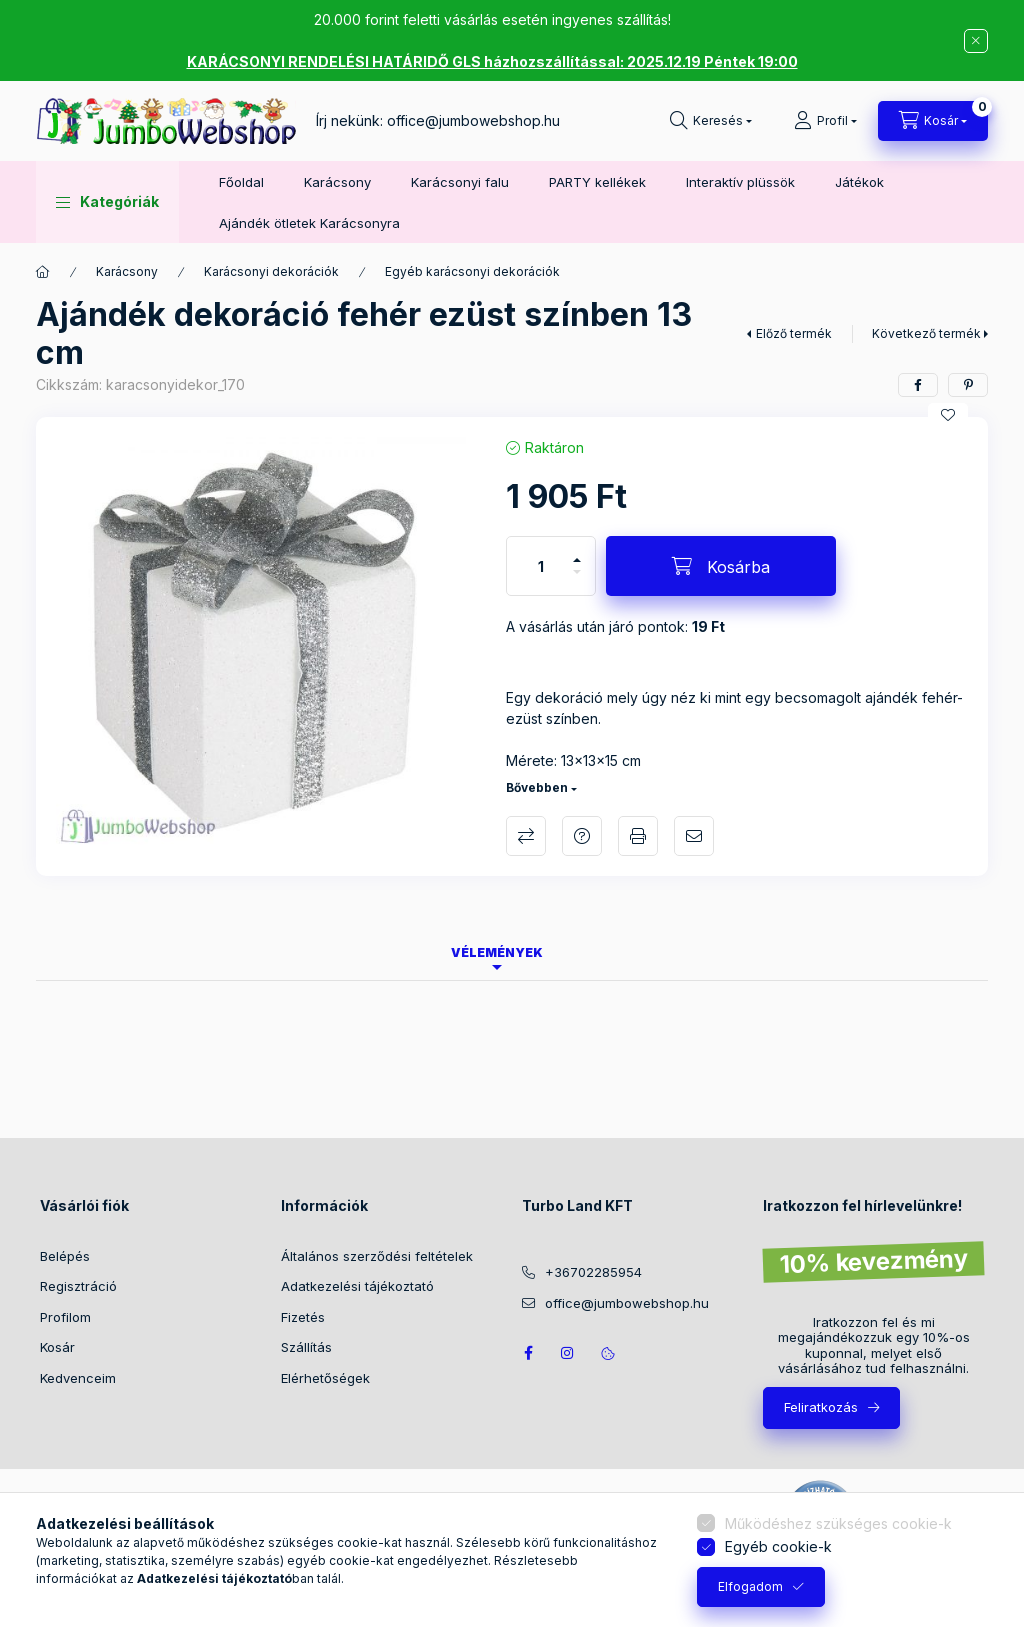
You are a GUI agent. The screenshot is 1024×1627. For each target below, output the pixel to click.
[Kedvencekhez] (948, 415)
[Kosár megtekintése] (933, 121)
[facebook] (918, 385)
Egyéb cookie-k (778, 1546)
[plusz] (577, 551)
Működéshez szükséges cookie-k (838, 1523)
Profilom (65, 1317)
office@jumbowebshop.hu (473, 120)
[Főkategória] (43, 272)
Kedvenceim (78, 1378)
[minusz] (577, 580)
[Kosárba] (721, 566)
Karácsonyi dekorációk (271, 271)
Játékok (859, 182)
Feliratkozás (821, 1407)
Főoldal (241, 182)
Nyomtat (638, 836)
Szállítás (306, 1347)
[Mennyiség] (541, 566)
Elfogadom (750, 1586)
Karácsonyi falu (460, 182)
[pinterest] (968, 385)
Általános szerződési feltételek (377, 1256)
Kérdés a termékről (582, 836)
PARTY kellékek (597, 182)
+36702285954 (593, 1272)
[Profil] (825, 121)
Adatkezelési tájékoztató (357, 1286)
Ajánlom (694, 836)
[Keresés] (711, 121)
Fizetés (303, 1317)
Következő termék (926, 333)
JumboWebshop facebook (528, 1353)
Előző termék (794, 333)
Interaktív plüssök (740, 182)
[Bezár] (976, 41)
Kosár (57, 1347)
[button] (107, 202)
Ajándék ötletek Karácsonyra (309, 223)
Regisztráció (78, 1286)
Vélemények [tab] (497, 952)
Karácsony (337, 182)
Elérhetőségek (325, 1378)
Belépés (65, 1256)
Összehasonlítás (526, 836)
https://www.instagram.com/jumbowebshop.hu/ (568, 1353)
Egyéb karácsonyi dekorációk (472, 271)
